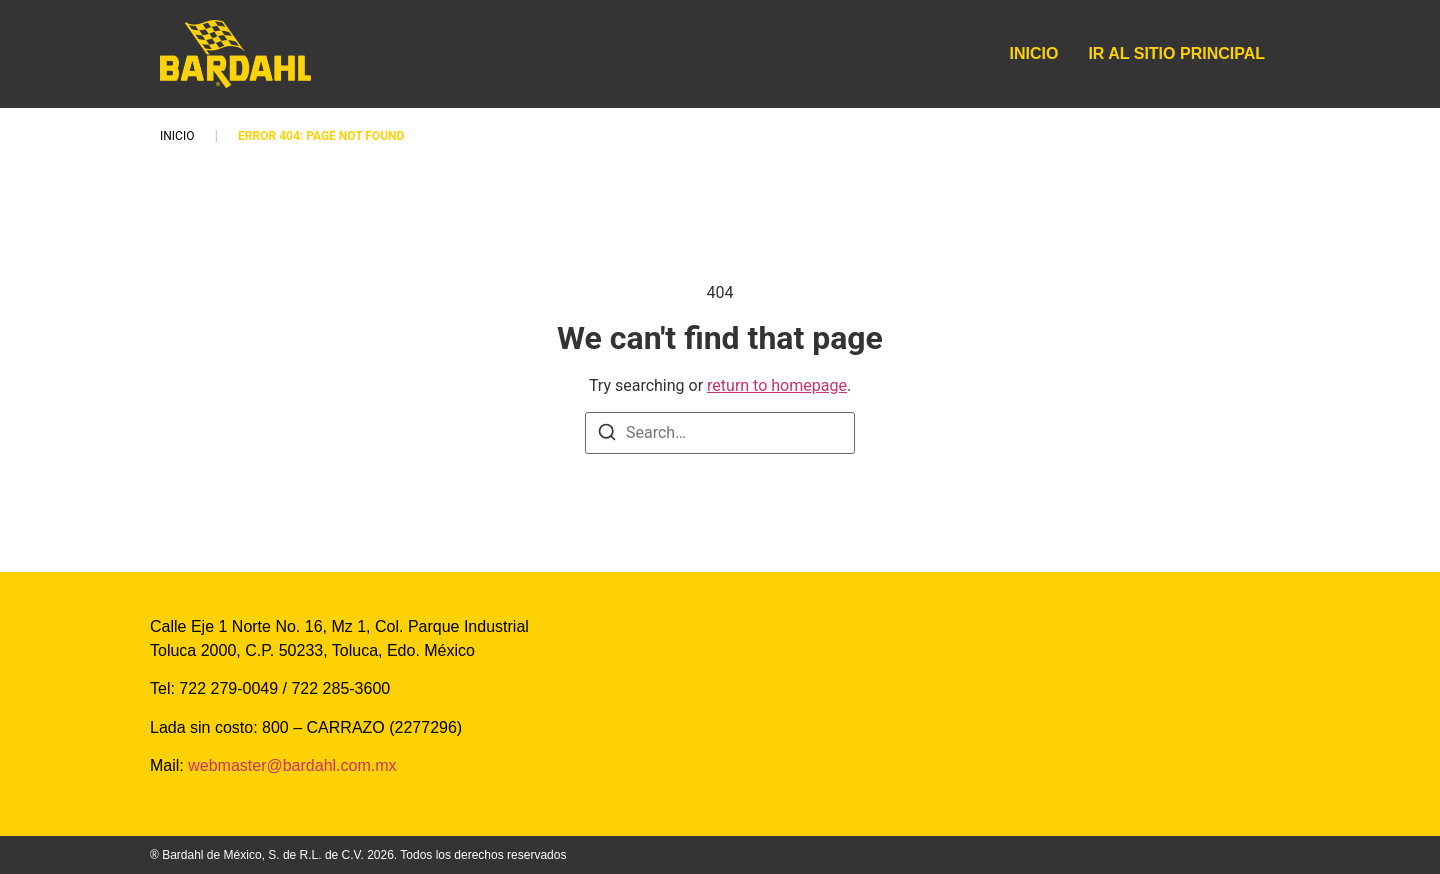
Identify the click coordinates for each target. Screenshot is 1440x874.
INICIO (1034, 53)
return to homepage (777, 385)
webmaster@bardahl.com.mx (290, 765)
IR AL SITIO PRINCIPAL (1176, 53)
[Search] (607, 435)
